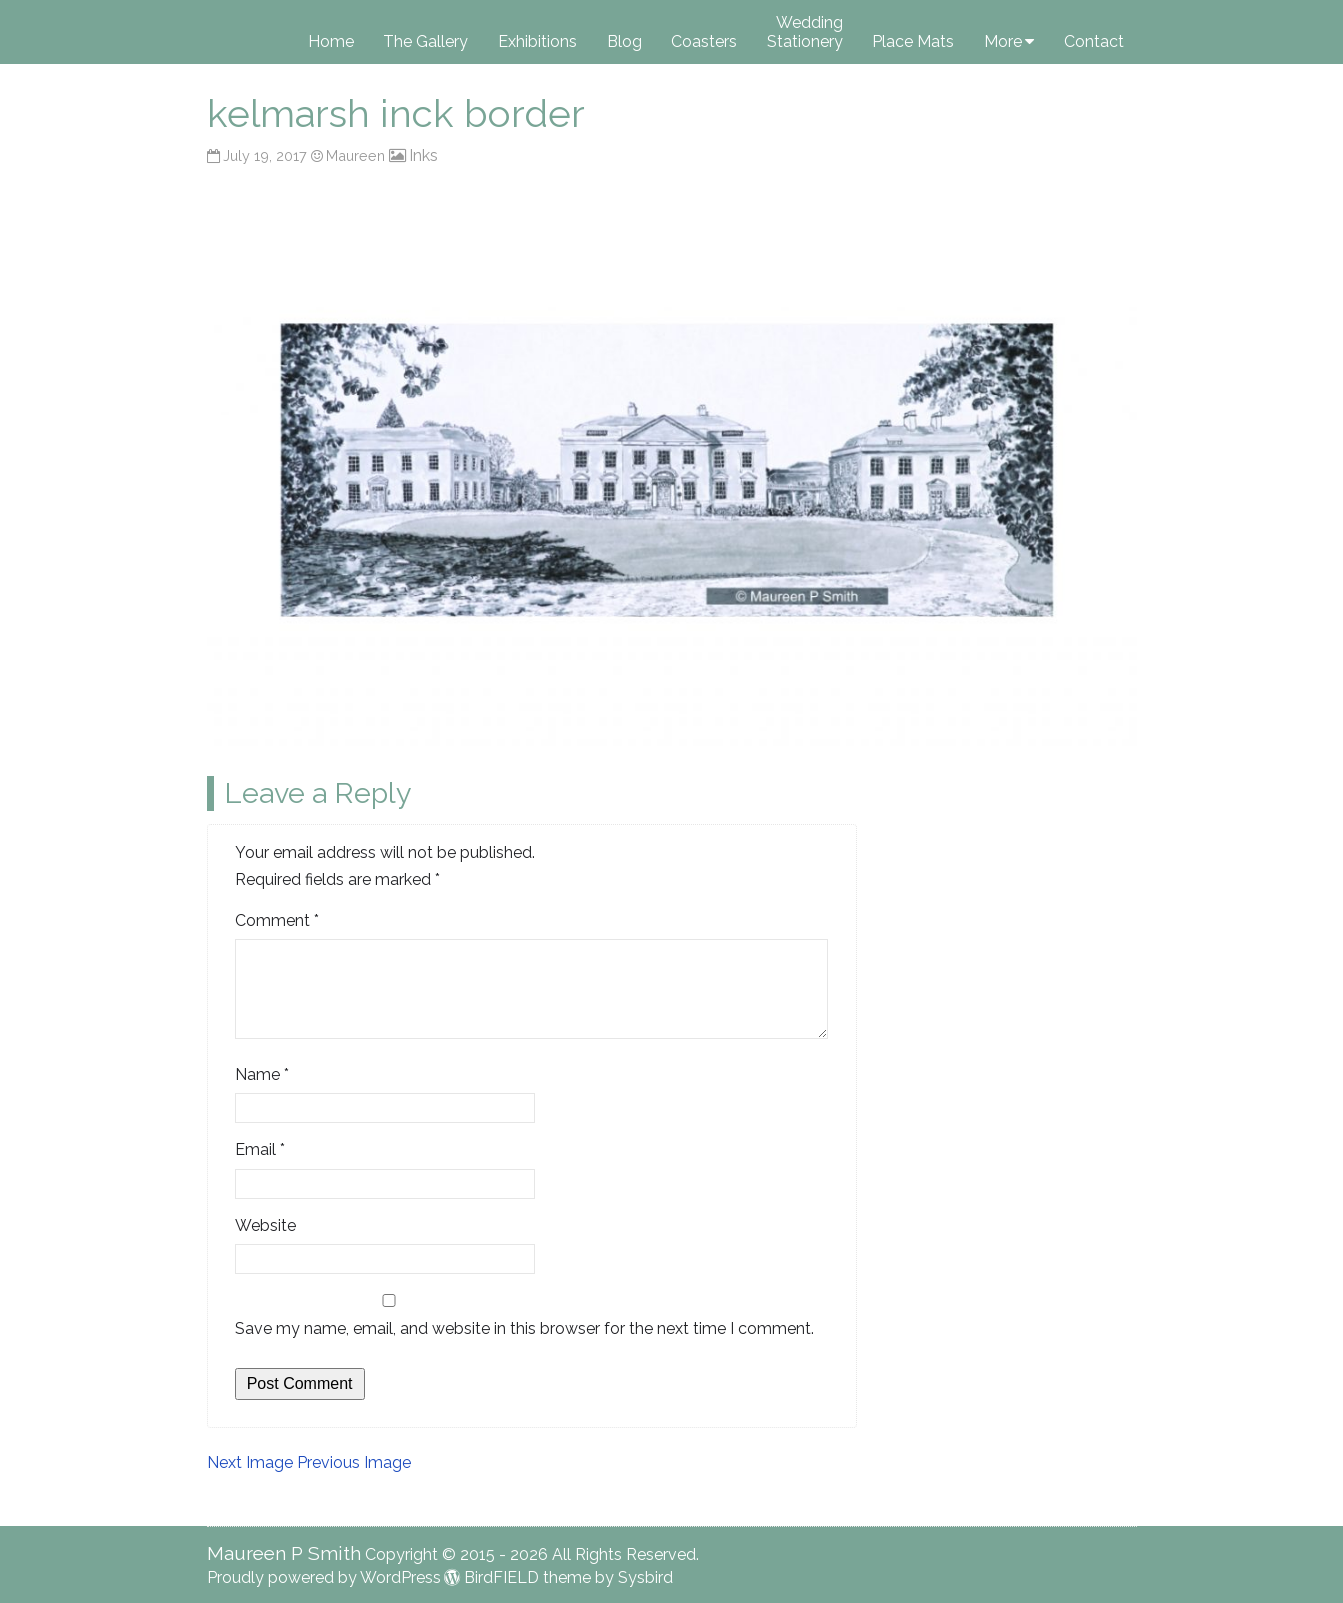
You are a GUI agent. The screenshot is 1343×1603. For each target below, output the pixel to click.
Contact (1094, 41)
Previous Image (354, 1462)
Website (265, 1225)
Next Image (250, 1462)
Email (260, 1149)
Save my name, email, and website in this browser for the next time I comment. (524, 1328)
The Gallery (425, 41)
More (1003, 41)
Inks (423, 155)
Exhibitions (537, 41)
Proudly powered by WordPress (324, 1577)
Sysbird (645, 1577)
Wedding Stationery (805, 32)
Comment (277, 920)
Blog (624, 41)
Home (331, 41)
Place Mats (913, 41)
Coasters (704, 41)
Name (262, 1074)
